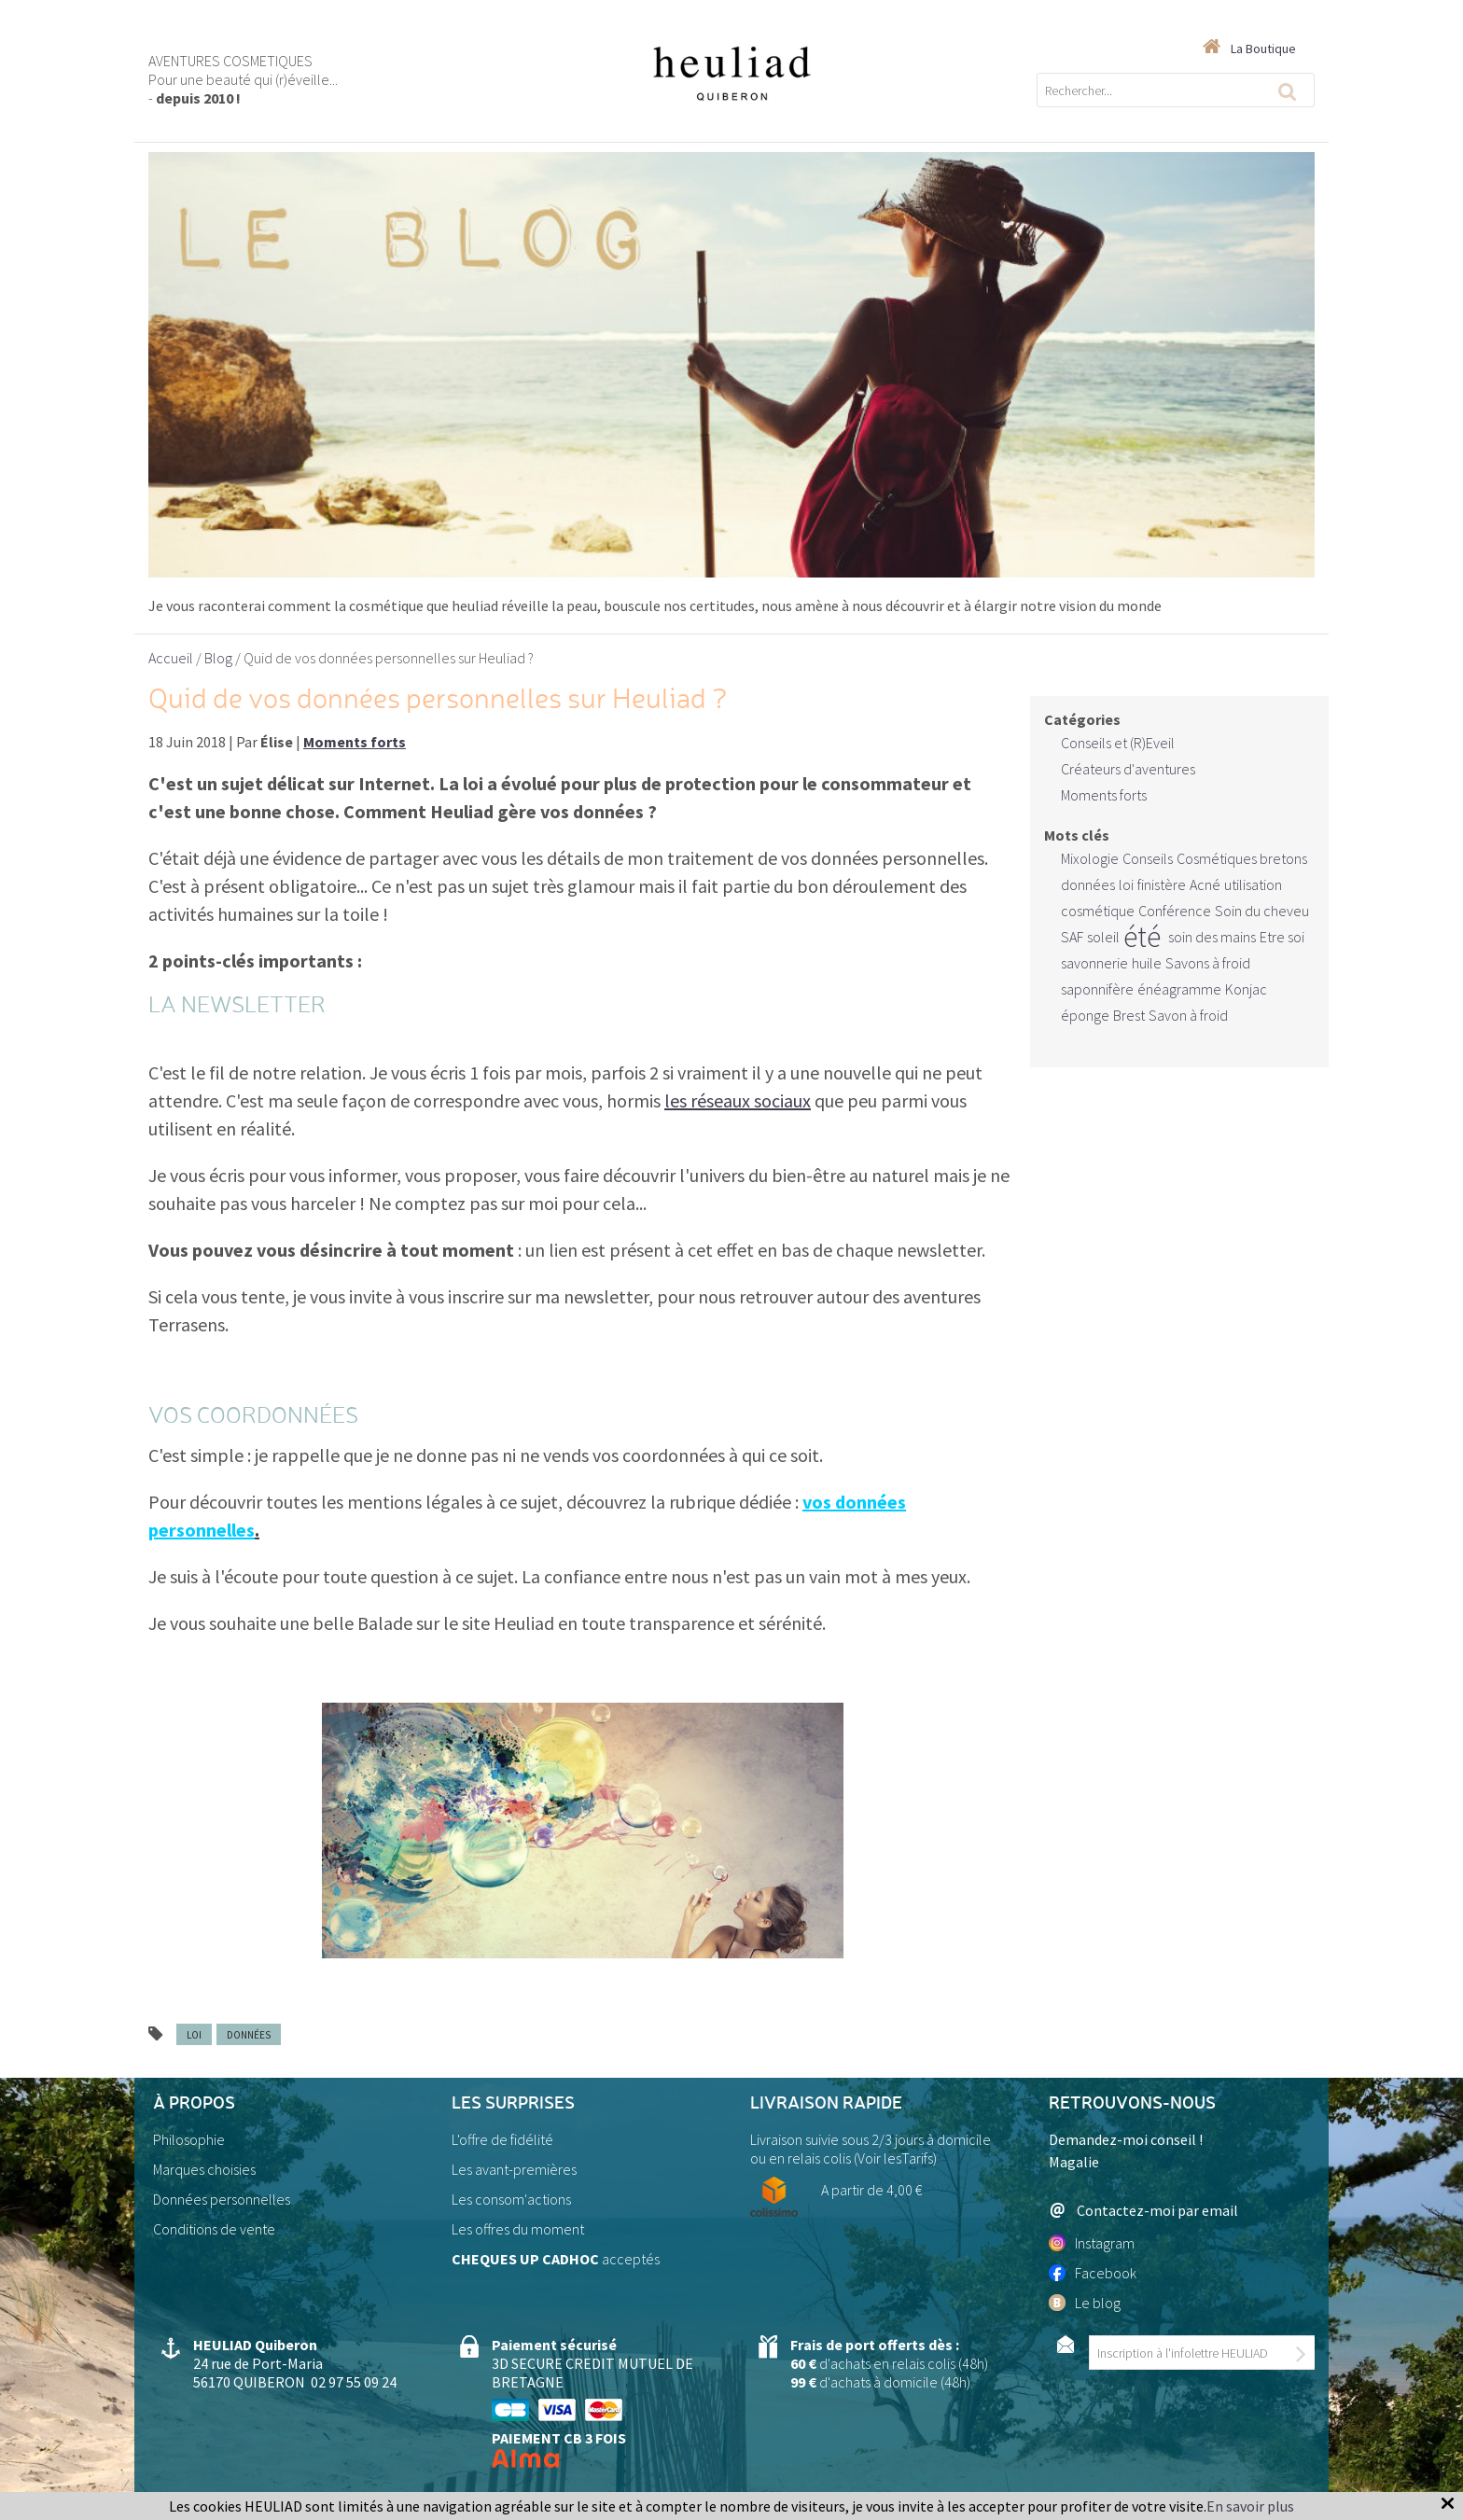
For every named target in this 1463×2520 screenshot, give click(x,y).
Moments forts (1104, 795)
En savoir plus (1250, 2506)
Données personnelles (221, 2199)
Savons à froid (1207, 963)
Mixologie (1090, 858)
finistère (1161, 884)
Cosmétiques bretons (1242, 858)
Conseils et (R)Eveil (1118, 742)
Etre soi (1282, 936)
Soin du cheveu (1262, 910)
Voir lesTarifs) (897, 2158)
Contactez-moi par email (1143, 2209)
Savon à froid (1188, 1015)
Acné (1205, 884)
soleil (1103, 936)
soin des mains (1212, 936)
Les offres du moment (518, 2229)
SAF (1072, 936)
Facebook (1092, 2272)
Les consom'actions (511, 2199)
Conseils (1147, 858)
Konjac (1246, 989)
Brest (1129, 1015)
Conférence (1174, 910)
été (1142, 936)
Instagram (1092, 2243)
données (249, 2034)
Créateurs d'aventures (1128, 768)
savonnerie (1094, 963)
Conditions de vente (214, 2229)
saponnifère (1097, 989)
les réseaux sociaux (737, 1100)
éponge (1085, 1015)
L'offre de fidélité (502, 2139)
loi (194, 2034)
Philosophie (189, 2139)
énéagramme (1179, 989)
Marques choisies (204, 2169)
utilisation (1253, 884)
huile (1147, 963)
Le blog (1085, 2302)
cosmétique (1098, 910)
